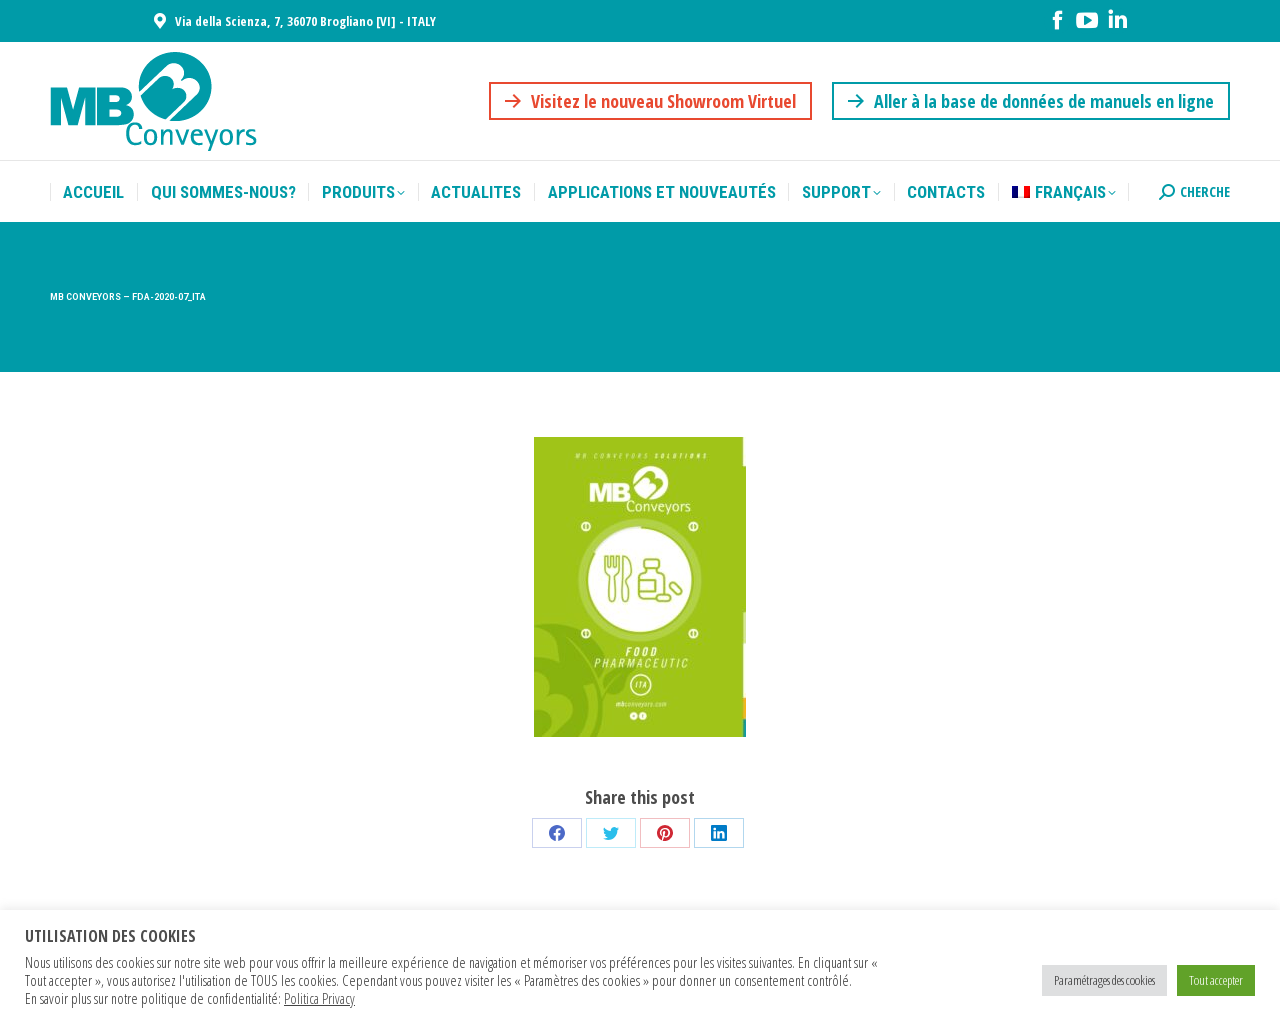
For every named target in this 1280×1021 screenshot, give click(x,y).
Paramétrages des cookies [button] (1104, 980)
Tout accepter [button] (1216, 980)
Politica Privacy (319, 998)
